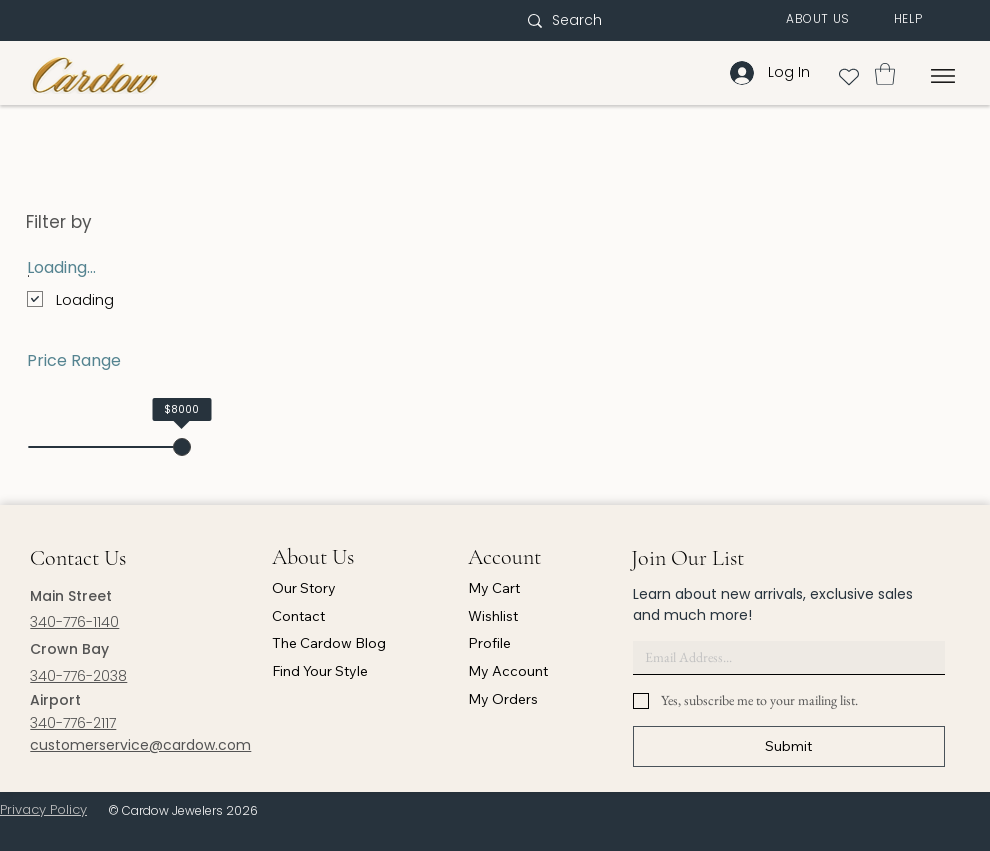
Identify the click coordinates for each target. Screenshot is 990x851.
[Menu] (943, 75)
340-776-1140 (74, 622)
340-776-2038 (78, 676)
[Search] (617, 21)
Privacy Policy (43, 809)
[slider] (182, 447)
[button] (818, 19)
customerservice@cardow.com (140, 745)
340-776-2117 (73, 723)
